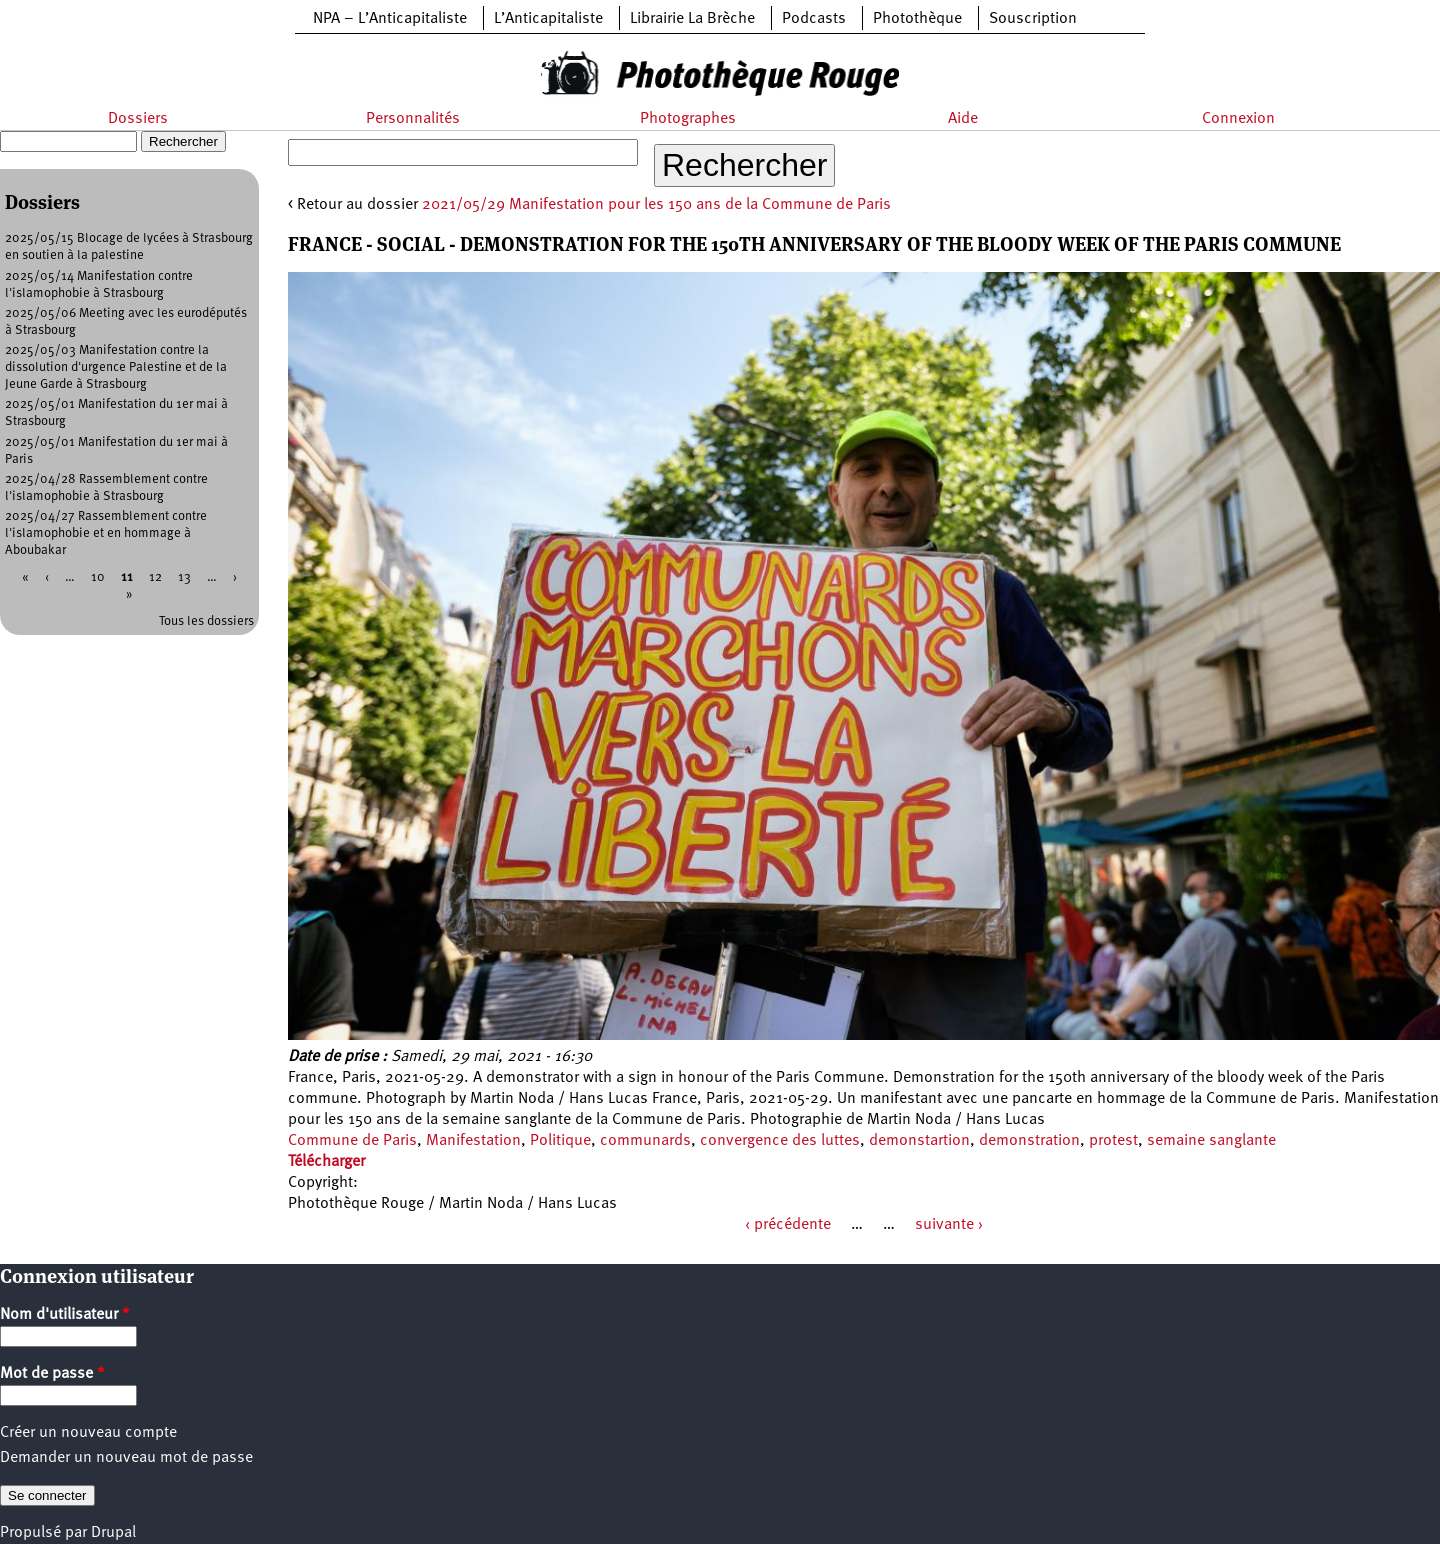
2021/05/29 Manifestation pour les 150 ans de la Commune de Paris (656, 205)
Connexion (1238, 119)
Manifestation (473, 1141)
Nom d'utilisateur (65, 1315)
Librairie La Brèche (692, 19)
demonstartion (919, 1141)
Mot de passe (52, 1374)
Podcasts (814, 19)
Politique (560, 1141)
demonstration (1029, 1141)
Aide (963, 119)
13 (184, 577)
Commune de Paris (352, 1141)
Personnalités (413, 119)
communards (645, 1141)
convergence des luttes (780, 1141)
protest (1113, 1141)
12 (155, 577)
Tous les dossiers (206, 621)
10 (98, 577)
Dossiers (138, 119)
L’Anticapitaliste (548, 19)
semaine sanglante (1211, 1141)
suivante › (949, 1225)
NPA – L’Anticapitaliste (390, 19)
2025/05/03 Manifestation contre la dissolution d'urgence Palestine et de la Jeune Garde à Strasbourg (116, 367)
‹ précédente (788, 1225)
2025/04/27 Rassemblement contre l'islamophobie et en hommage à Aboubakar (106, 533)
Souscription (1033, 19)
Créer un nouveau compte (88, 1433)
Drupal (113, 1533)
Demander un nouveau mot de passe (126, 1458)
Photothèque (917, 19)
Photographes (688, 119)
